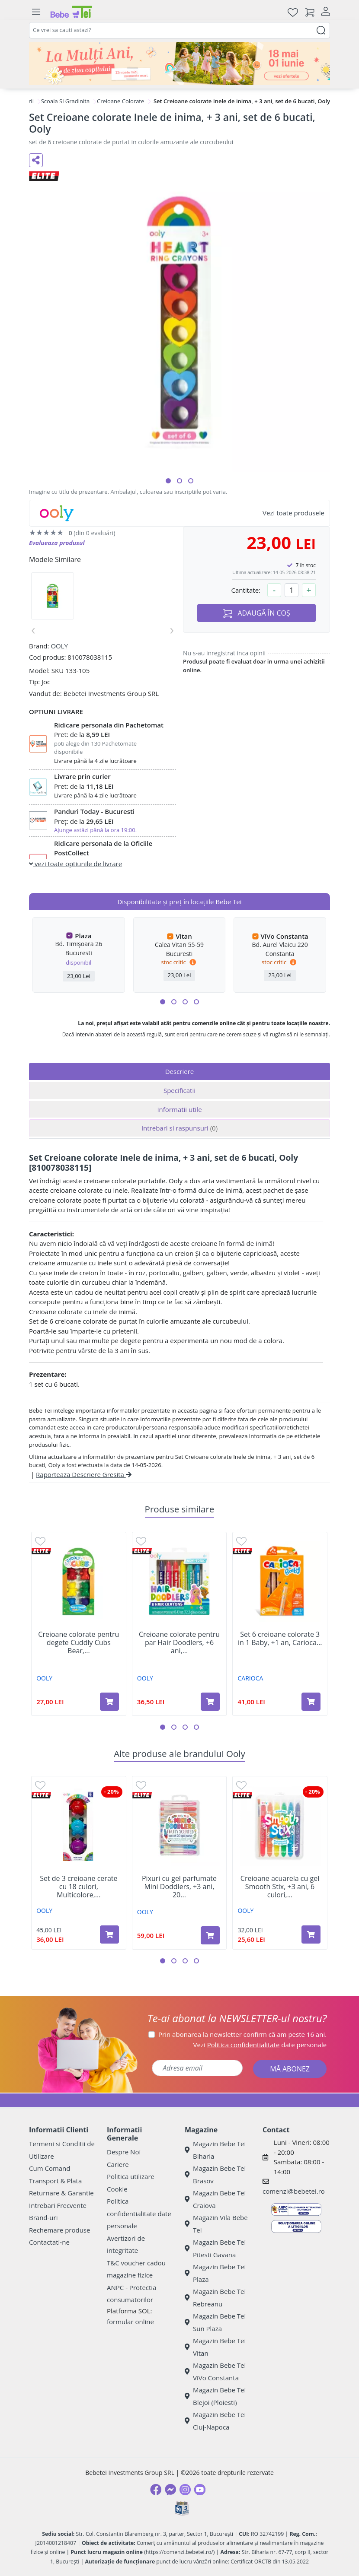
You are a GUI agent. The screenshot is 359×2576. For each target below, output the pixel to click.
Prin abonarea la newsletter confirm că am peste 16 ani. (242, 2034)
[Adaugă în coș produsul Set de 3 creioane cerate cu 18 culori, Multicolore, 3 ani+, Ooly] (109, 1934)
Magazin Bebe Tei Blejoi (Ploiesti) (215, 2396)
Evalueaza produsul (57, 543)
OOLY (59, 646)
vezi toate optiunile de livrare (75, 863)
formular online (130, 2321)
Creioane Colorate (120, 101)
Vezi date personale (260, 2044)
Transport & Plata (55, 2180)
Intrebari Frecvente (58, 2205)
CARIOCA (250, 1678)
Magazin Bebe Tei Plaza (215, 2273)
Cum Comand (50, 2168)
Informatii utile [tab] (179, 1109)
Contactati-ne (49, 2242)
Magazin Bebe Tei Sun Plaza (215, 2322)
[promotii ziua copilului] (179, 63)
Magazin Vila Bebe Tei (216, 2223)
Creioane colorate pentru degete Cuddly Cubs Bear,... (78, 1642)
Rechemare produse (59, 2230)
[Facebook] (155, 2489)
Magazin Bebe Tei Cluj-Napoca (215, 2420)
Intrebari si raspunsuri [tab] (179, 1128)
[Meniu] (36, 12)
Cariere (118, 2164)
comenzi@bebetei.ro (294, 2191)
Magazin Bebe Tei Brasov (215, 2174)
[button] (168, 481)
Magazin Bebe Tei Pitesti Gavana (215, 2248)
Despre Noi (124, 2151)
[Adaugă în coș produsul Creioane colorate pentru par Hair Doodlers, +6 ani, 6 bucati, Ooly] (210, 1702)
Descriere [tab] (179, 1071)
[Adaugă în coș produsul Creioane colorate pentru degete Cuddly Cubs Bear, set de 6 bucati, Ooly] (109, 1702)
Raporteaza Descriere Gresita (83, 1474)
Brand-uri (43, 2217)
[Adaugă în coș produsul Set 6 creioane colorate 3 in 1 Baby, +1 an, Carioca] (311, 1702)
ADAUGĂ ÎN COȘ (256, 613)
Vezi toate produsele (293, 512)
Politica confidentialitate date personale (139, 2213)
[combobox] (179, 30)
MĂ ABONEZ (290, 2069)
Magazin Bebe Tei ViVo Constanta (215, 2371)
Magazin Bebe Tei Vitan (215, 2346)
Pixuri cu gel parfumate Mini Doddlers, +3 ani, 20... (179, 1886)
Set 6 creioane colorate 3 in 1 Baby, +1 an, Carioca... (280, 1638)
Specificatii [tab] (179, 1090)
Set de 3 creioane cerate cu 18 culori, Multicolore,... (78, 1886)
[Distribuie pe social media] (36, 160)
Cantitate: (245, 590)
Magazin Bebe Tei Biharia (215, 2149)
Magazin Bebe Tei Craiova (215, 2199)
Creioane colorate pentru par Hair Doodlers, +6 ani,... (179, 1642)
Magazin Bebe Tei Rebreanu (215, 2297)
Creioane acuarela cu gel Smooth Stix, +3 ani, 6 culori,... (279, 1886)
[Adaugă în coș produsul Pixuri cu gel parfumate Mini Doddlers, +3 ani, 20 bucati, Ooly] (210, 1935)
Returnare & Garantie (61, 2192)
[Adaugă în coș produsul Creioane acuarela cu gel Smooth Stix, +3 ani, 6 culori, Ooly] (311, 1934)
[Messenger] (170, 2489)
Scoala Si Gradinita (65, 101)
